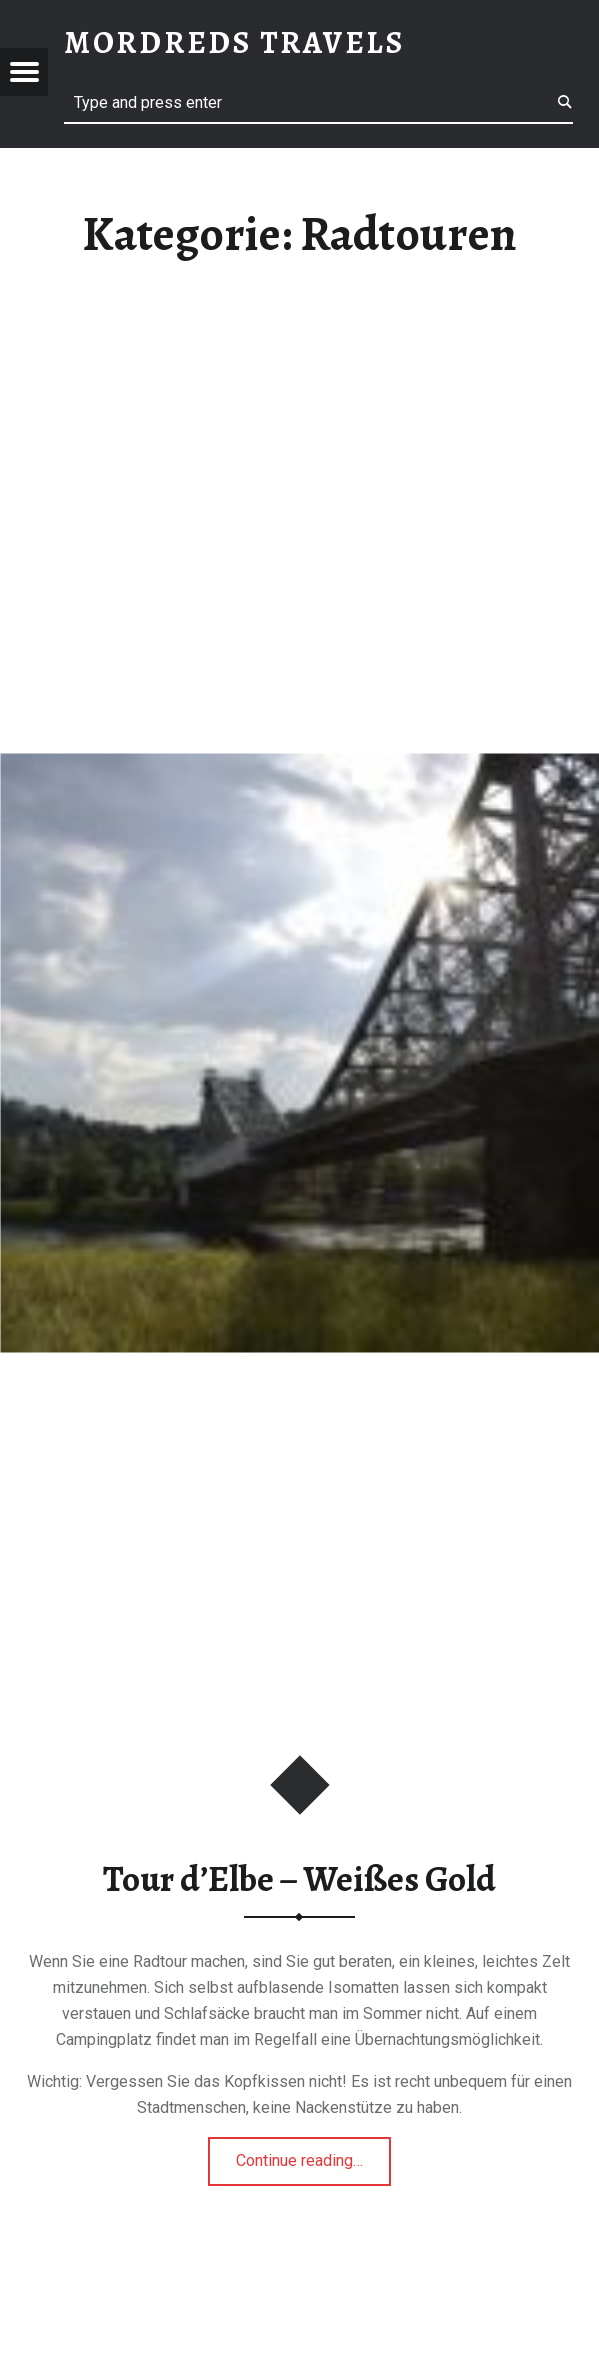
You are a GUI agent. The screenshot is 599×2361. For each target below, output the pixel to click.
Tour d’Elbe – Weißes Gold (299, 1879)
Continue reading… (313, 2154)
